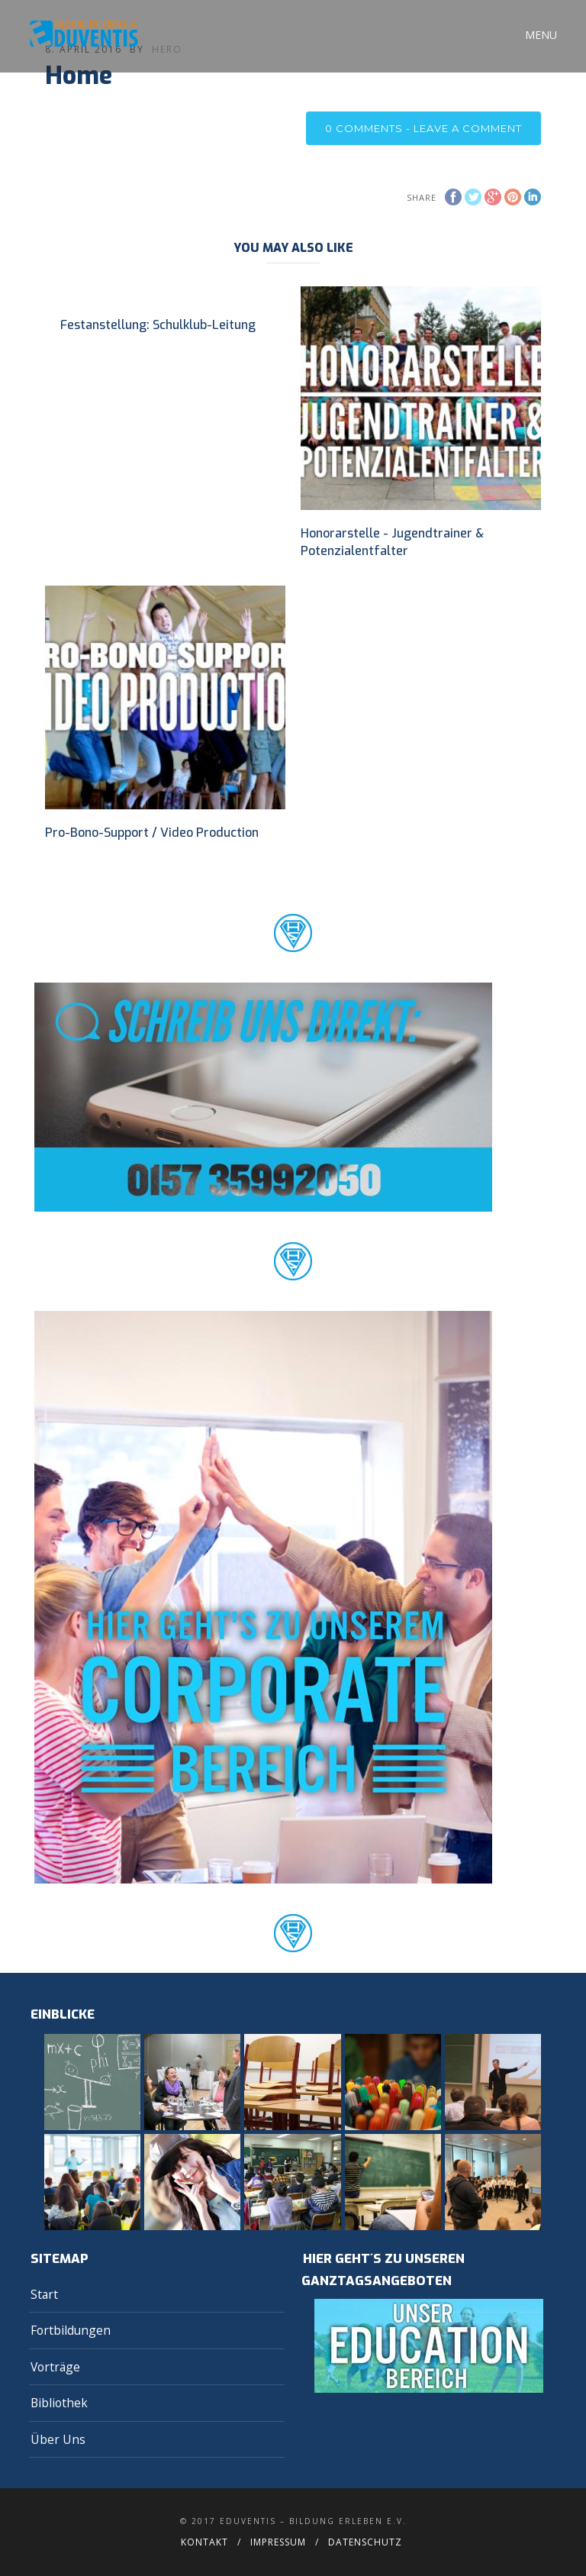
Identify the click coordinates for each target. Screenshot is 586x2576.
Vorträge (55, 2366)
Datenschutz (365, 2542)
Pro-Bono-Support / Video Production (152, 833)
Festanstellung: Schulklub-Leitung (158, 325)
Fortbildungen (71, 2330)
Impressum (278, 2542)
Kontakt (204, 2542)
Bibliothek (59, 2402)
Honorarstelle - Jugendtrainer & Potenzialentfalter (392, 541)
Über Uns (58, 2439)
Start (44, 2294)
